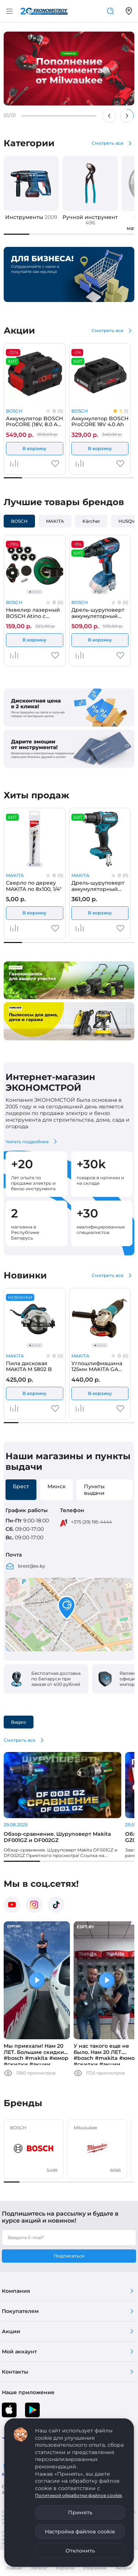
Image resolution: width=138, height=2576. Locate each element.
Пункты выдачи (94, 1489)
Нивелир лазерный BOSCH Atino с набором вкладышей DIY (33, 613)
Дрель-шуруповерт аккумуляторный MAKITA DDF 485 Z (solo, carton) (97, 885)
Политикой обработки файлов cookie (78, 2495)
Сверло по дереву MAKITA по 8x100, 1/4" (33, 885)
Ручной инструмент (90, 220)
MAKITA (55, 521)
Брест (21, 1486)
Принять (80, 2512)
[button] (66, 1608)
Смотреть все (108, 143)
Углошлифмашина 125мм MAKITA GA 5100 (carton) (96, 1366)
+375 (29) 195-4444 (91, 1522)
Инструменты (31, 217)
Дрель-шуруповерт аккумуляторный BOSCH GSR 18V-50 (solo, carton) (97, 613)
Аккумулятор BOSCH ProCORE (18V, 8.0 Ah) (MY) (34, 421)
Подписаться (69, 2256)
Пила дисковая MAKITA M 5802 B (29, 1366)
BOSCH (14, 411)
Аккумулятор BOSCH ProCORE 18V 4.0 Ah (99, 421)
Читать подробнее (27, 1141)
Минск (56, 1486)
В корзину (34, 448)
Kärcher (91, 521)
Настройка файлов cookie (80, 2531)
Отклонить (80, 2550)
